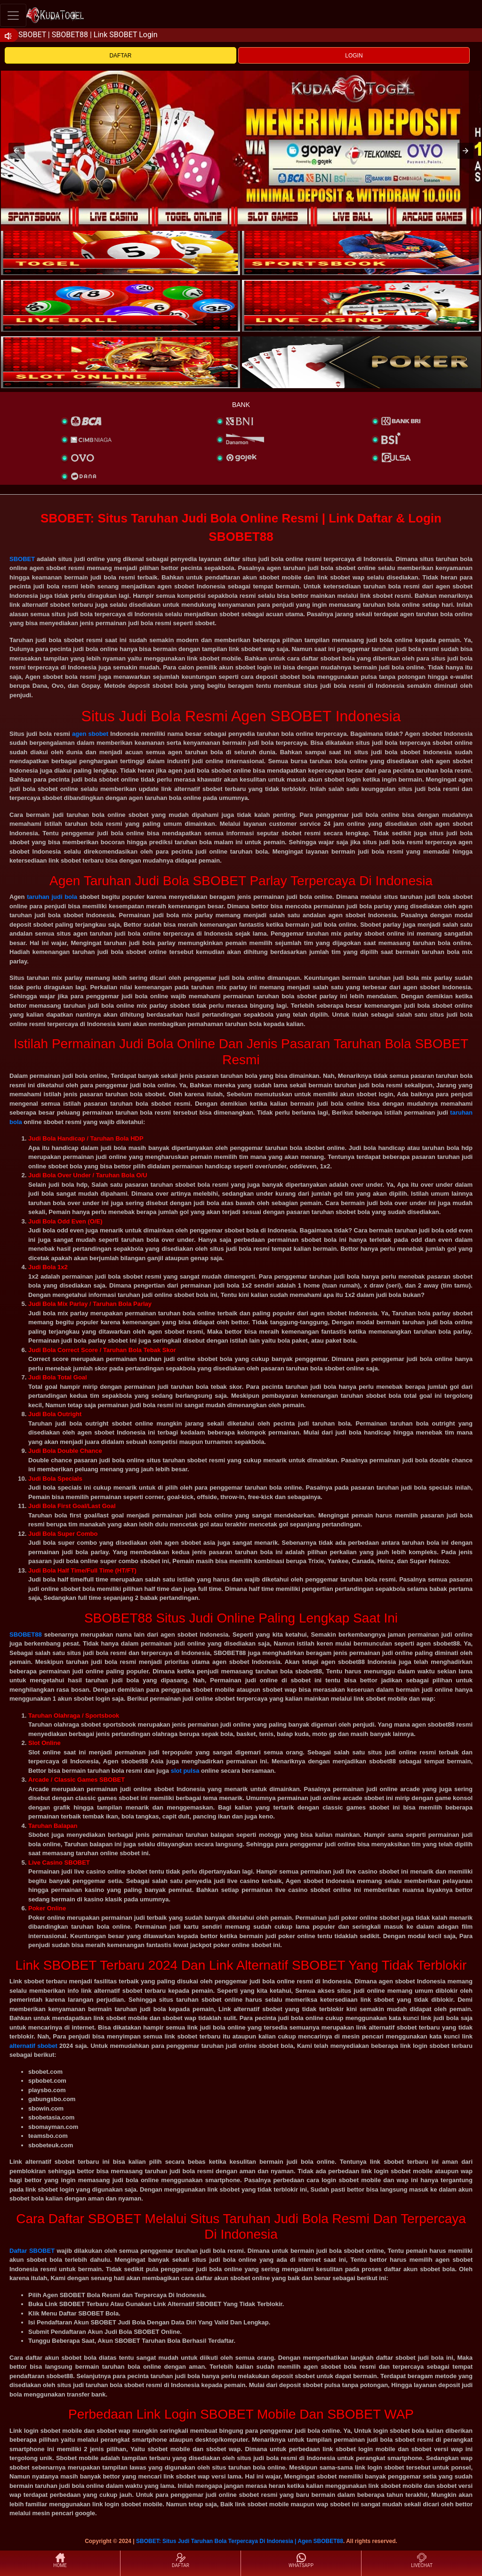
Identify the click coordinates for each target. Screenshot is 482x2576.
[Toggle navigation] (13, 15)
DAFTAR (120, 55)
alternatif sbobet (33, 2045)
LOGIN (353, 55)
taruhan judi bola (52, 896)
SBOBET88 (25, 1634)
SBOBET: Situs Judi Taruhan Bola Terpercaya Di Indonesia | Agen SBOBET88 (239, 2541)
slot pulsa (185, 1770)
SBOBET (22, 558)
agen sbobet (90, 733)
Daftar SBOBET (32, 2250)
